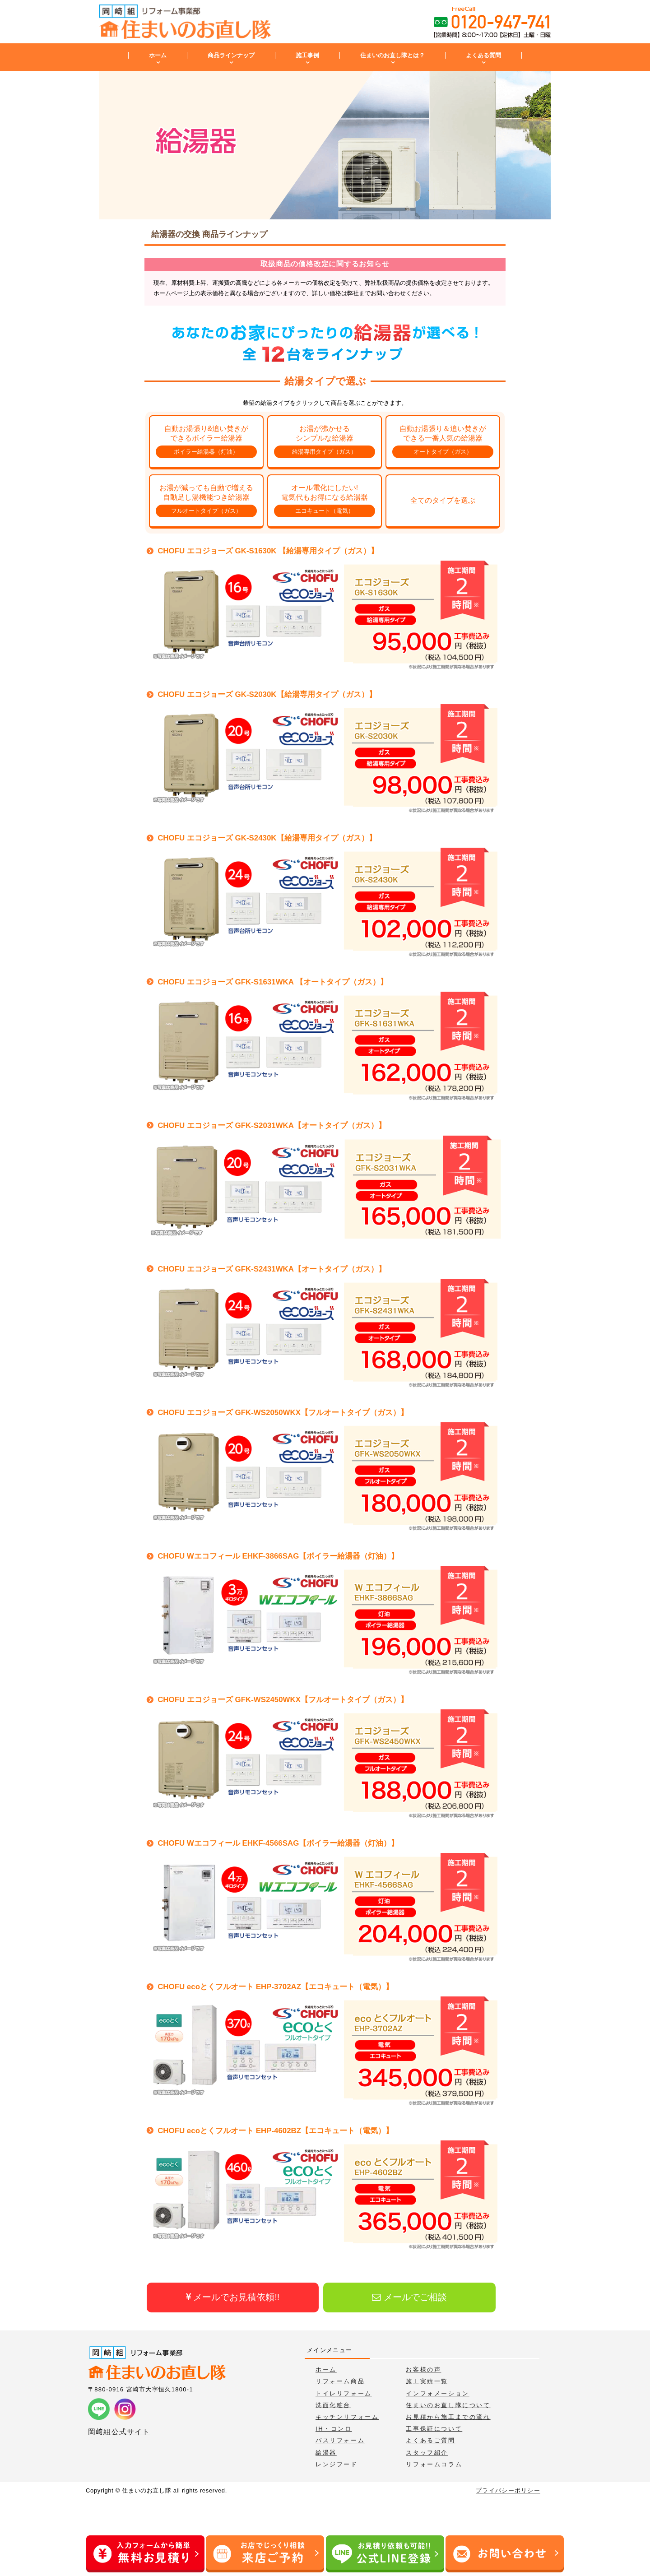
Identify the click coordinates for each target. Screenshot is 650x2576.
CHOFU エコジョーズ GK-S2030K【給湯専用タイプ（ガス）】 (267, 694)
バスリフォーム (340, 2440)
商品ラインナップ (231, 55)
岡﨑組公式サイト (119, 2432)
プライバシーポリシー (508, 2490)
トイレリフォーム (344, 2393)
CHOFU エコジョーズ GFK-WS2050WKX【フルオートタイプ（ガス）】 (283, 1412)
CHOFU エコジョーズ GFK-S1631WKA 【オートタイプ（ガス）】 (273, 982)
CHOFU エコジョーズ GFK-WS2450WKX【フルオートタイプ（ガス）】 (283, 1699)
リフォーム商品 (340, 2381)
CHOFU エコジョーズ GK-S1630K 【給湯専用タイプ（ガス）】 (268, 551)
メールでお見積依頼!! (232, 2297)
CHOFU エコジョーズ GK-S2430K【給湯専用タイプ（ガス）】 (267, 838)
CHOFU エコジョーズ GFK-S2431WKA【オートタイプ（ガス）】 (272, 1269)
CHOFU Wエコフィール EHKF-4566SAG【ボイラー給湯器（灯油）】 (278, 1843)
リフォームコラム (434, 2464)
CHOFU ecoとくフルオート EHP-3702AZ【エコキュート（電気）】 (275, 1986)
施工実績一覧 (427, 2381)
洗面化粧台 (333, 2405)
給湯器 (326, 2452)
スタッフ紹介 (427, 2452)
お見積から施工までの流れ (448, 2417)
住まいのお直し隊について (448, 2405)
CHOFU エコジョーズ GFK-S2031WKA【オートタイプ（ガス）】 (272, 1125)
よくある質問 (483, 55)
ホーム (158, 55)
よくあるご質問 (430, 2440)
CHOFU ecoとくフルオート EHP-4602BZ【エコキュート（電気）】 (275, 2130)
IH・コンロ (334, 2428)
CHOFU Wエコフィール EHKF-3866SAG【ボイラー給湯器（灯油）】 (278, 1556)
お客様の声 (423, 2369)
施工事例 (307, 55)
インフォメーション (437, 2393)
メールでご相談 (409, 2297)
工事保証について (434, 2428)
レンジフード (337, 2464)
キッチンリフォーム (347, 2417)
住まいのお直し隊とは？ (392, 55)
